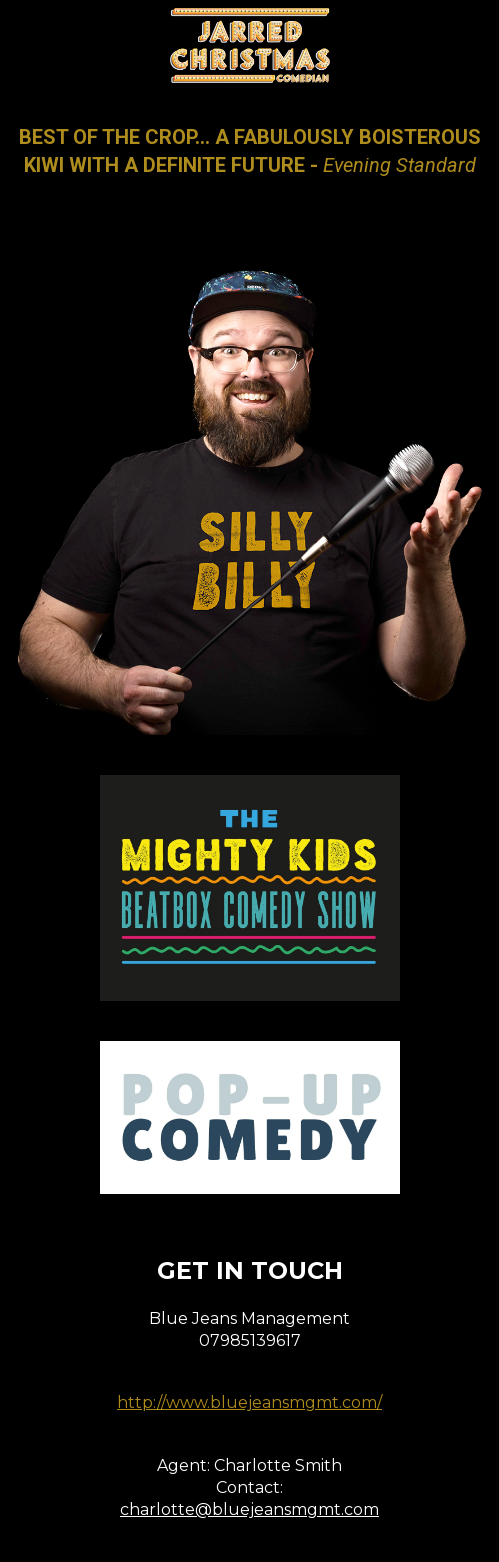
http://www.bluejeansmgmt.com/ (249, 1402)
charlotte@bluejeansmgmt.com (249, 1509)
